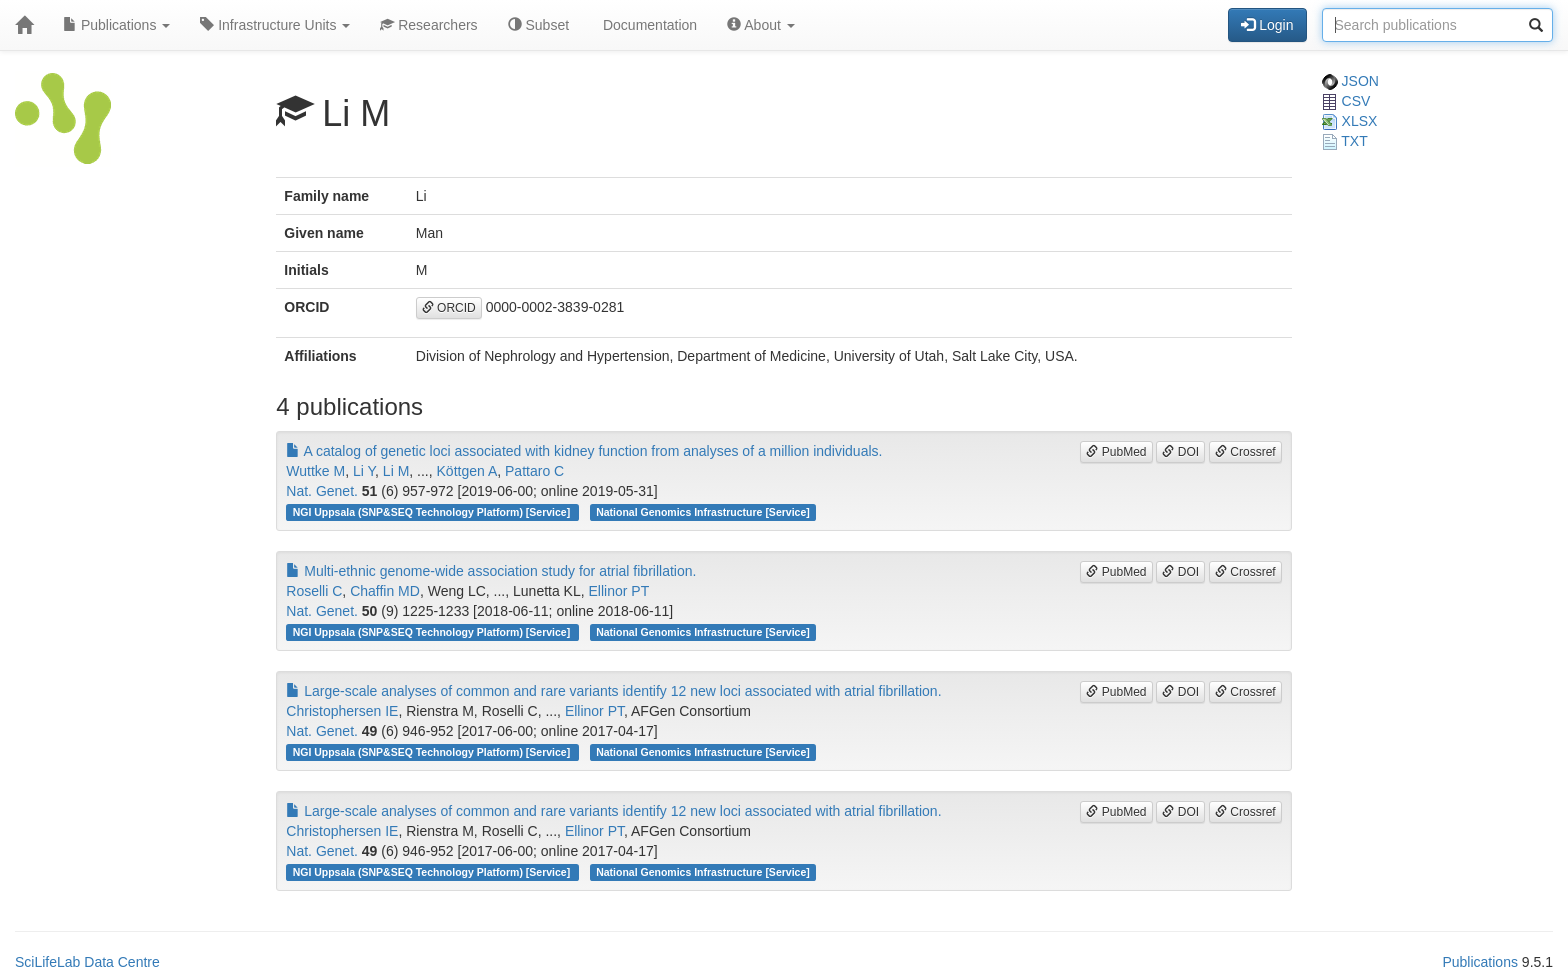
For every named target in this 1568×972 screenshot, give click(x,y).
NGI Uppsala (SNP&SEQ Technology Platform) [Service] (433, 512)
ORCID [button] (449, 308)
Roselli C (314, 591)
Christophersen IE (342, 711)
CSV (1346, 101)
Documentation (648, 25)
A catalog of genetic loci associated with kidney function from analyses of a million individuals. (584, 451)
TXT (1345, 141)
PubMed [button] (1116, 452)
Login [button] (1267, 25)
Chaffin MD (385, 591)
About (761, 25)
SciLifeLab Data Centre (87, 962)
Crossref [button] (1245, 452)
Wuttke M (315, 471)
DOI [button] (1180, 452)
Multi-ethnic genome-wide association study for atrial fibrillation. (491, 571)
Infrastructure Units (275, 25)
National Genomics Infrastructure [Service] (703, 512)
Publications (116, 25)
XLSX (1350, 121)
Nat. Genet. (322, 491)
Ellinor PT (619, 591)
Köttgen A (467, 471)
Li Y (364, 471)
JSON (1350, 81)
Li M (396, 471)
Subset (538, 25)
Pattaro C (534, 471)
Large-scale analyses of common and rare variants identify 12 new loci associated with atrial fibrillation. (613, 691)
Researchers (428, 25)
